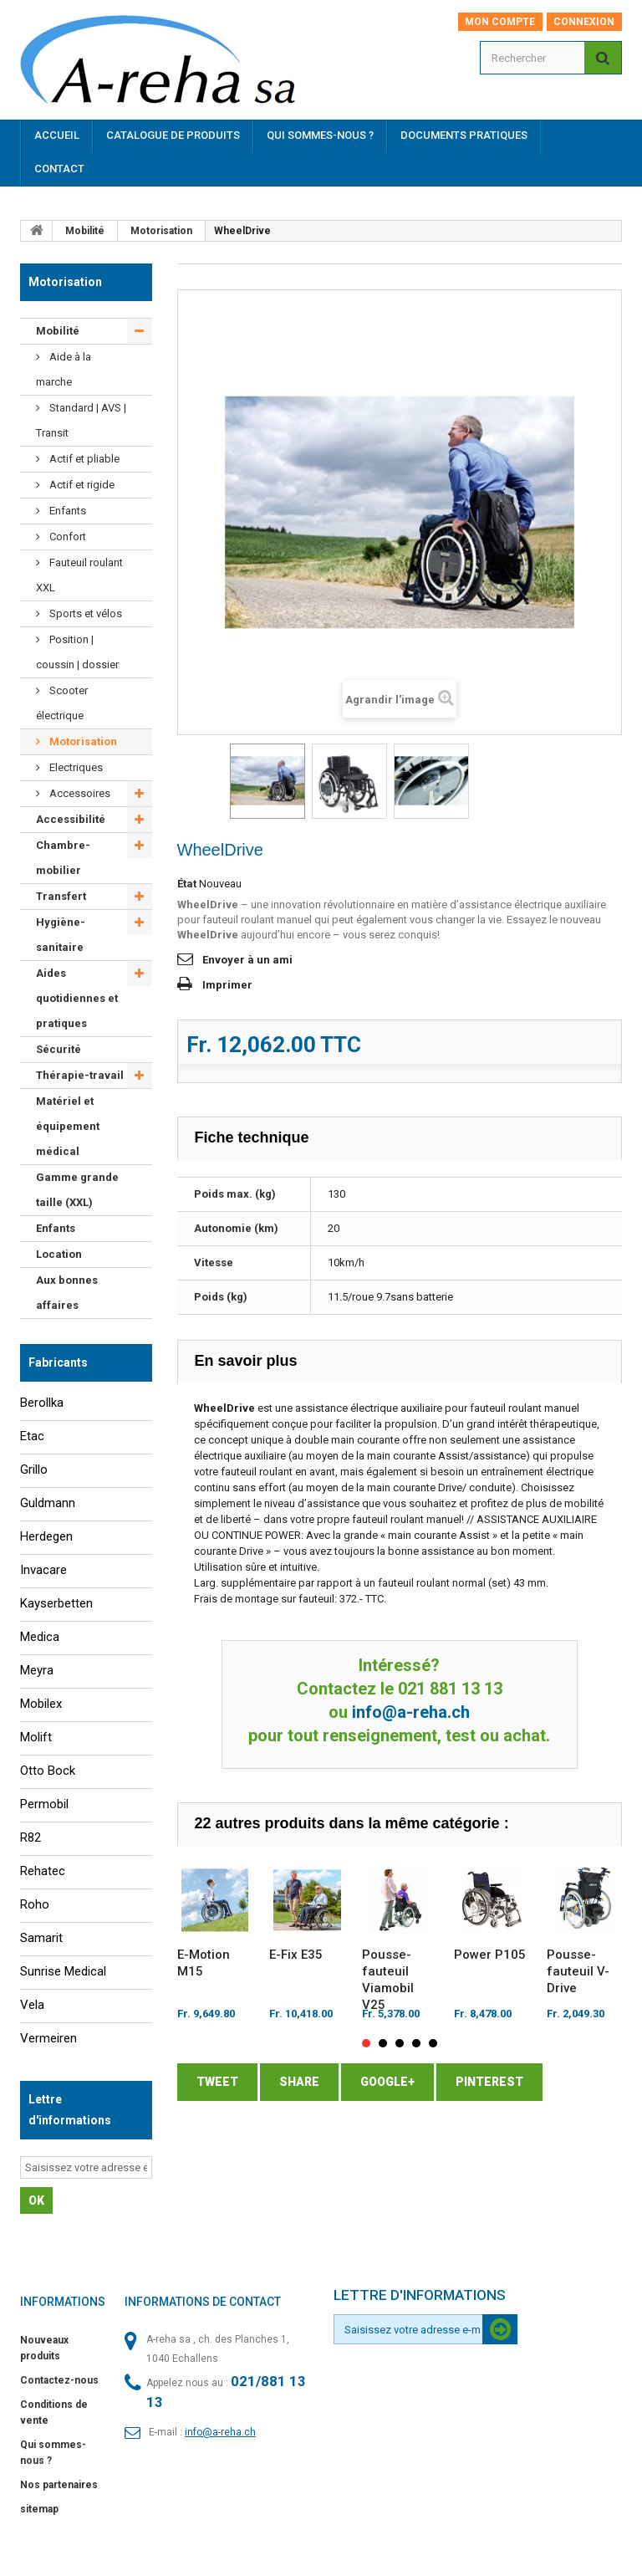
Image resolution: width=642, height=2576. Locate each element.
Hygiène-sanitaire (60, 934)
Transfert (61, 896)
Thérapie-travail (80, 1075)
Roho (34, 1904)
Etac (32, 1436)
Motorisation (161, 231)
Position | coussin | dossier (77, 652)
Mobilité (84, 231)
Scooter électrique (62, 703)
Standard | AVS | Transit (81, 420)
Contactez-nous (59, 2380)
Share (299, 2081)
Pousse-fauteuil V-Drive (578, 1971)
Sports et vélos (84, 613)
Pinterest (489, 2081)
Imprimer (227, 985)
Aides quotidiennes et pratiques (77, 998)
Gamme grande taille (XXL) (77, 1190)
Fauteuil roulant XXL (79, 575)
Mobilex (41, 1703)
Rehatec (42, 1870)
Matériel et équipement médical (67, 1126)
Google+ (387, 2081)
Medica (39, 1636)
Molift (36, 1737)
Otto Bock (47, 1770)
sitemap (39, 2509)
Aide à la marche (63, 369)
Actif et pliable (83, 458)
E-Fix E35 (296, 1954)
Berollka (42, 1402)
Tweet (217, 2081)
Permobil (44, 1804)
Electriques (75, 767)
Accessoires (78, 793)
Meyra (37, 1670)
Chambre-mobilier (63, 858)
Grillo (34, 1469)
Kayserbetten (56, 1603)
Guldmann (47, 1502)
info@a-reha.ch (411, 1712)
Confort (66, 536)
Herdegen (46, 1536)
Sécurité (58, 1049)
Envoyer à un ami (247, 959)
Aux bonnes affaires (67, 1292)
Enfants (66, 510)
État (186, 883)
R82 (30, 1837)
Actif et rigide (81, 484)
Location (59, 1254)
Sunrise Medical (63, 1971)
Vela (32, 2004)
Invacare (43, 1569)
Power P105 (490, 1954)
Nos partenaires (59, 2485)
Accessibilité (70, 819)
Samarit (41, 1937)
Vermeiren (48, 2038)
